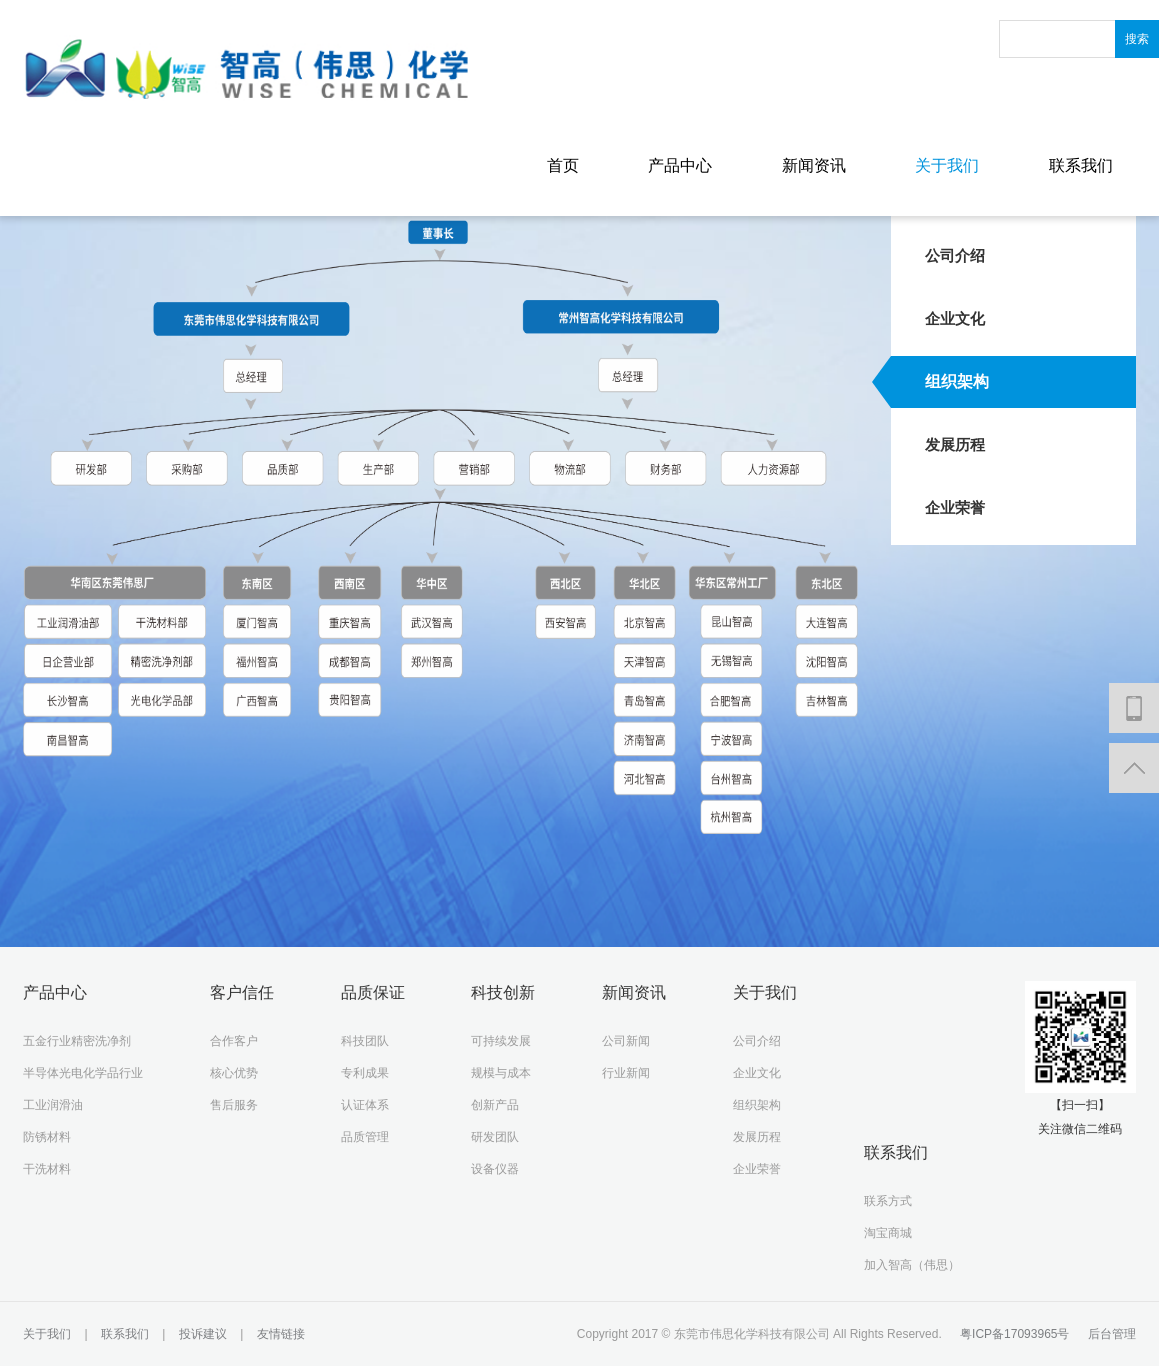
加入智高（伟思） (912, 1265)
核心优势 (234, 1073)
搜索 (1137, 39)
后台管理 (1112, 1334)
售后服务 (234, 1105)
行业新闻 (626, 1073)
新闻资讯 (814, 165)
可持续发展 (501, 1041)
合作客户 (234, 1041)
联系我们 (1081, 165)
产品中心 (680, 165)
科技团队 (365, 1041)
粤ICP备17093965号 (1014, 1334)
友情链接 (278, 1334)
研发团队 (495, 1137)
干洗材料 (47, 1169)
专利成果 (365, 1073)
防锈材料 (47, 1137)
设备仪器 (495, 1169)
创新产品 (495, 1105)
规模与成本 (501, 1073)
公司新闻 (626, 1041)
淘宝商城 (888, 1233)
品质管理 (365, 1137)
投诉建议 (202, 1334)
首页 (563, 165)
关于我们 (947, 165)
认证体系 (365, 1105)
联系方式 (888, 1201)
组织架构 (957, 381)
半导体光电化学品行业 (83, 1073)
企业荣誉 (955, 507)
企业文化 (955, 318)
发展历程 (955, 444)
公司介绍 (955, 255)
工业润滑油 (53, 1105)
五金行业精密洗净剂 (77, 1041)
